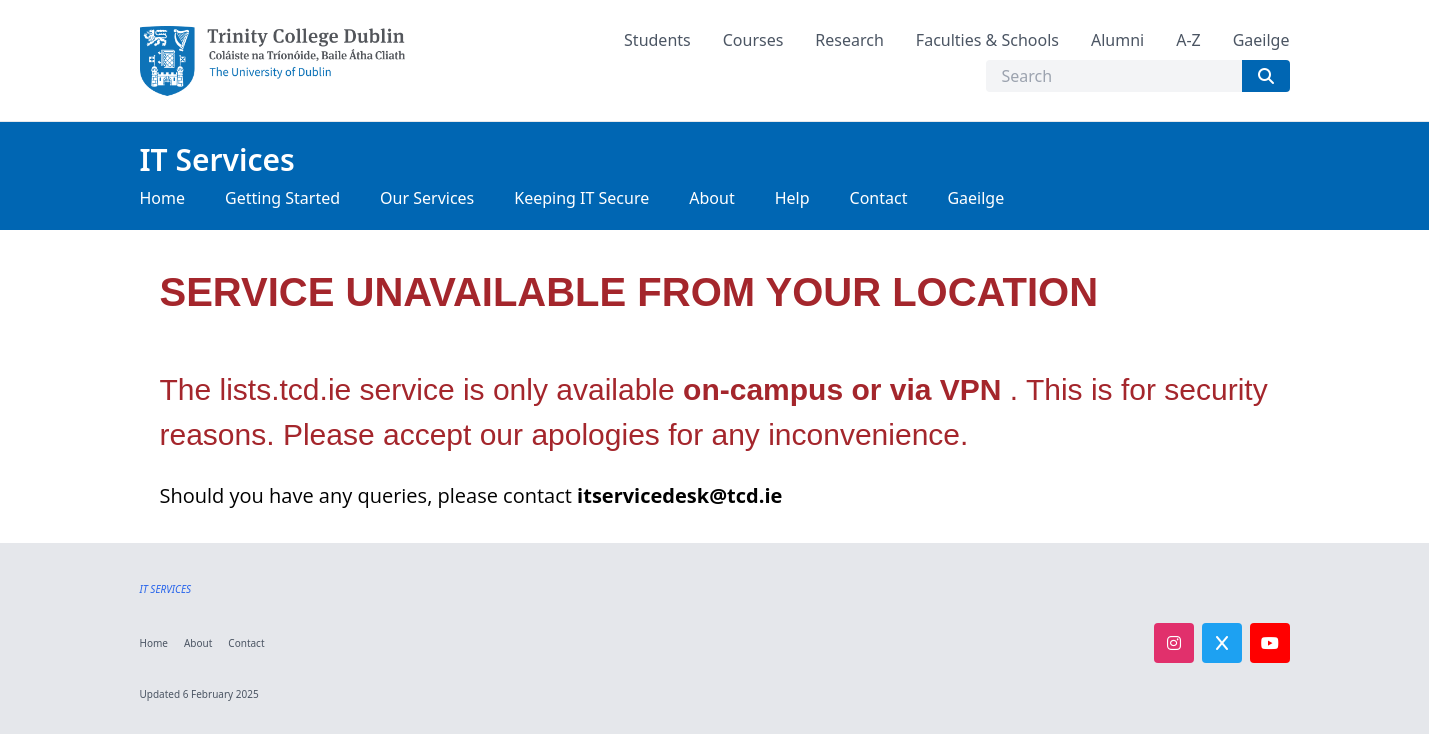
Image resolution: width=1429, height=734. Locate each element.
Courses (753, 40)
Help (792, 198)
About (711, 198)
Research (849, 40)
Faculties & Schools (987, 40)
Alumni (1117, 40)
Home (163, 198)
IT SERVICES (166, 589)
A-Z (1188, 40)
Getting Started (282, 198)
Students (657, 40)
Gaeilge (1261, 40)
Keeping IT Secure (581, 198)
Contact (879, 198)
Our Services (427, 198)
